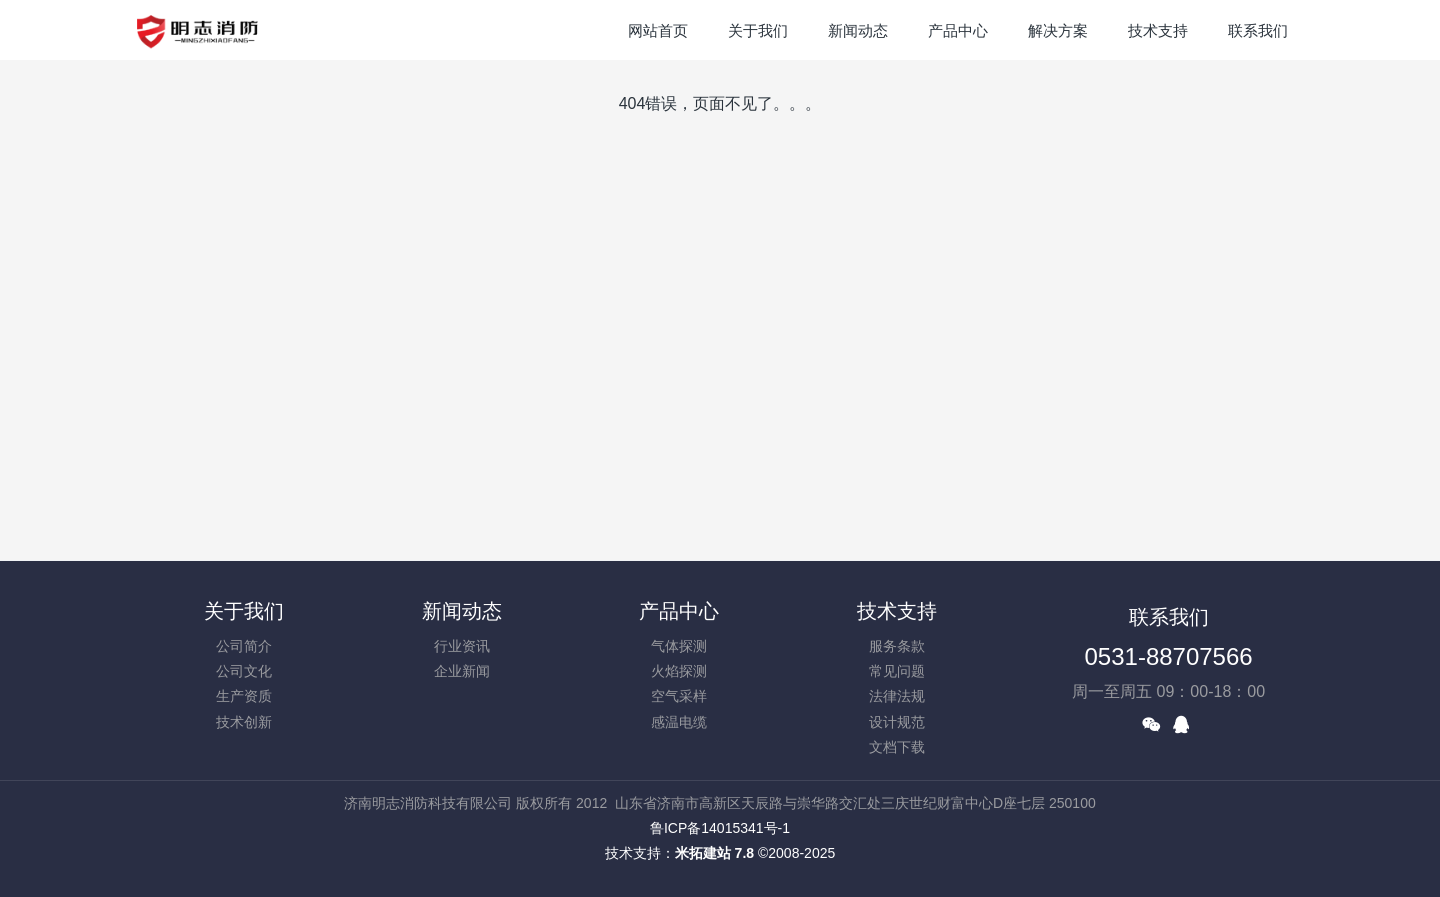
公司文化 (244, 671)
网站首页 (658, 30)
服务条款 (897, 646)
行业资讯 (462, 646)
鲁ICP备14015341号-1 (720, 828)
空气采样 (679, 696)
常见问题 (897, 671)
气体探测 (679, 646)
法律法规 (897, 696)
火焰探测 (679, 671)
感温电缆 (679, 722)
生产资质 (244, 696)
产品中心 (679, 611)
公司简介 (244, 646)
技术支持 (897, 611)
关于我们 (244, 611)
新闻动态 (462, 611)
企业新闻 (462, 671)
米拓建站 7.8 (714, 853)
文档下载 (897, 747)
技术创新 (244, 722)
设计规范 (897, 722)
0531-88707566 (1169, 656)
